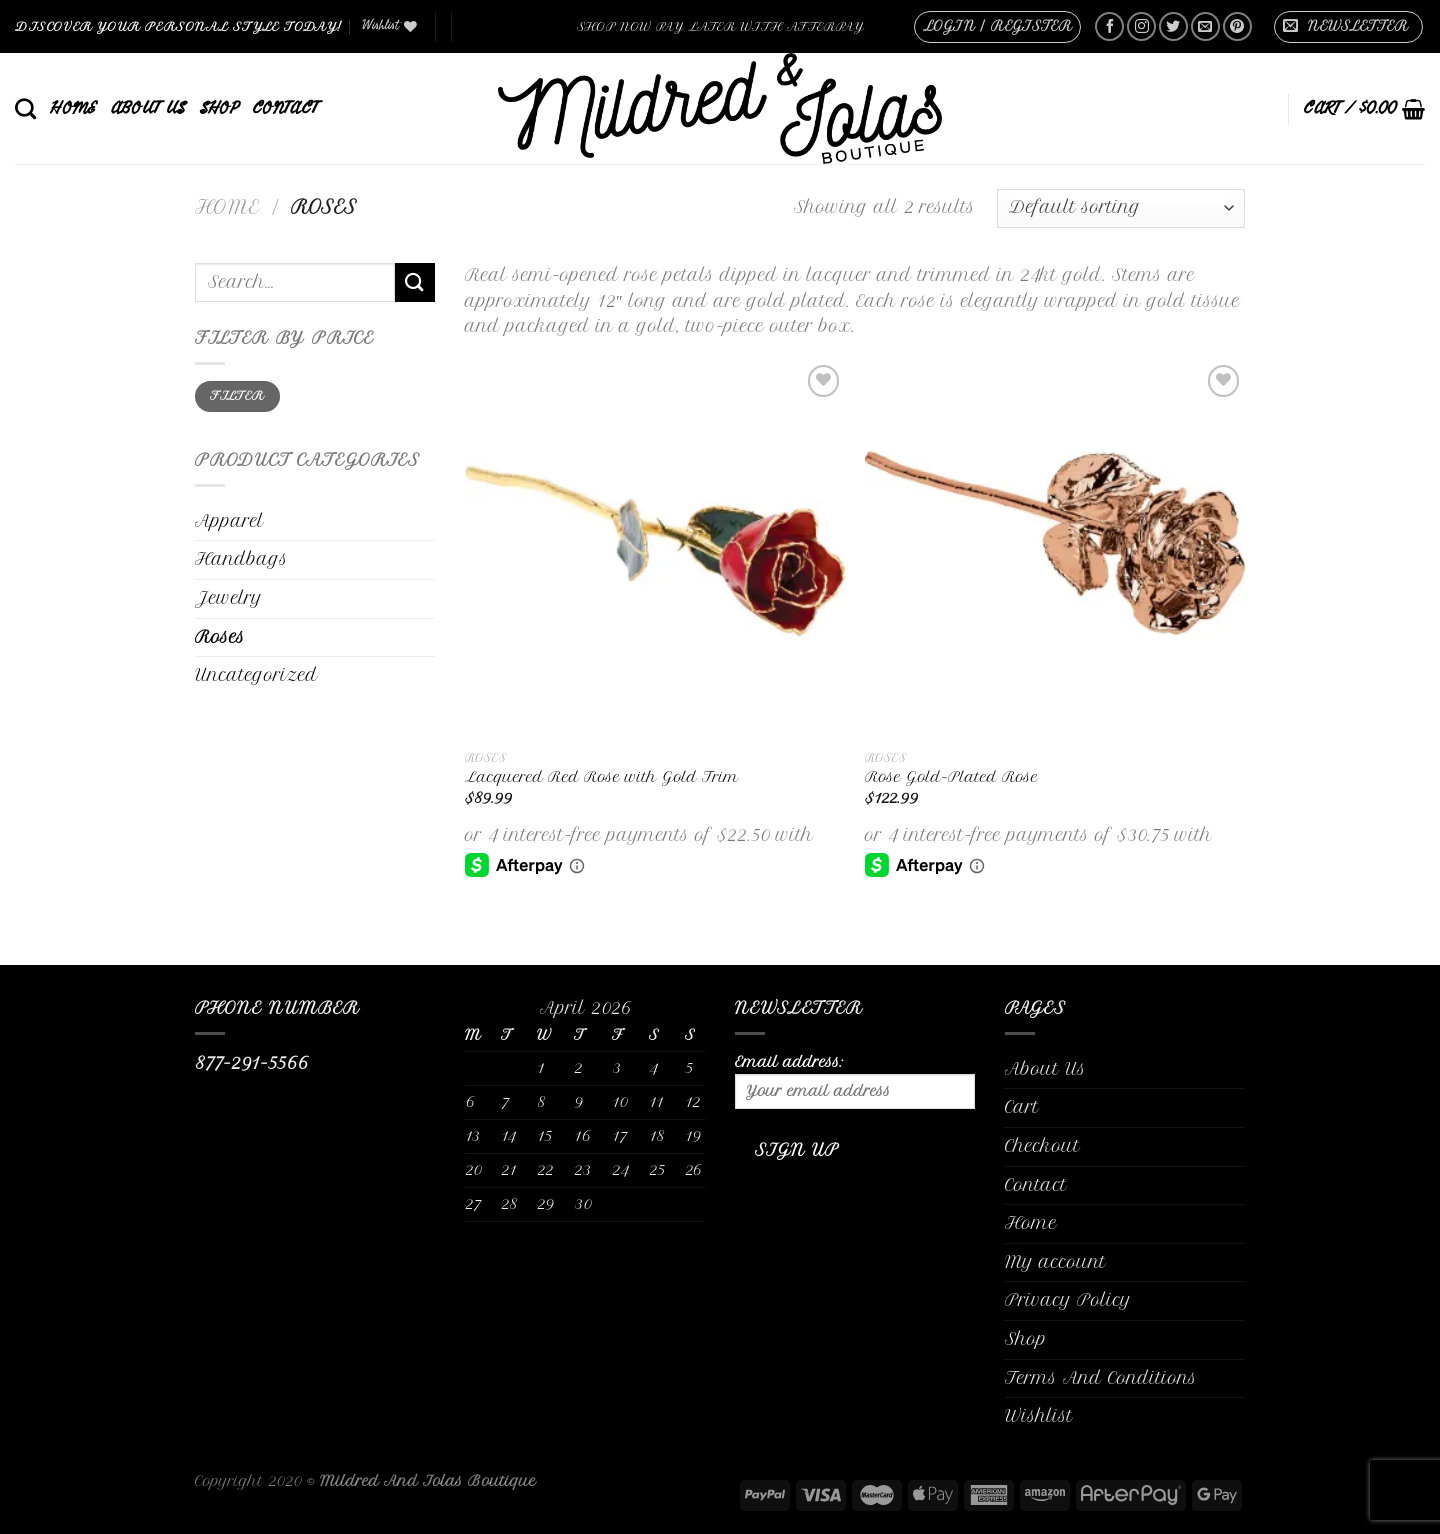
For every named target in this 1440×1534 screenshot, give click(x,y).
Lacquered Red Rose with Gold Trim (602, 777)
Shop (219, 108)
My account (1055, 1262)
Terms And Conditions (1101, 1378)
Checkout (1042, 1146)
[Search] (25, 108)
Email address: (855, 1081)
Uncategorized (256, 675)
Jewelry (228, 598)
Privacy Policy (1068, 1300)
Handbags (241, 559)
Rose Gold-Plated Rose (951, 777)
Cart (1022, 1107)
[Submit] (415, 282)
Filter (237, 395)
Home (73, 108)
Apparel (229, 521)
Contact (285, 108)
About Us (148, 108)
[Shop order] (1121, 208)
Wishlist (1039, 1416)
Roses (220, 637)
